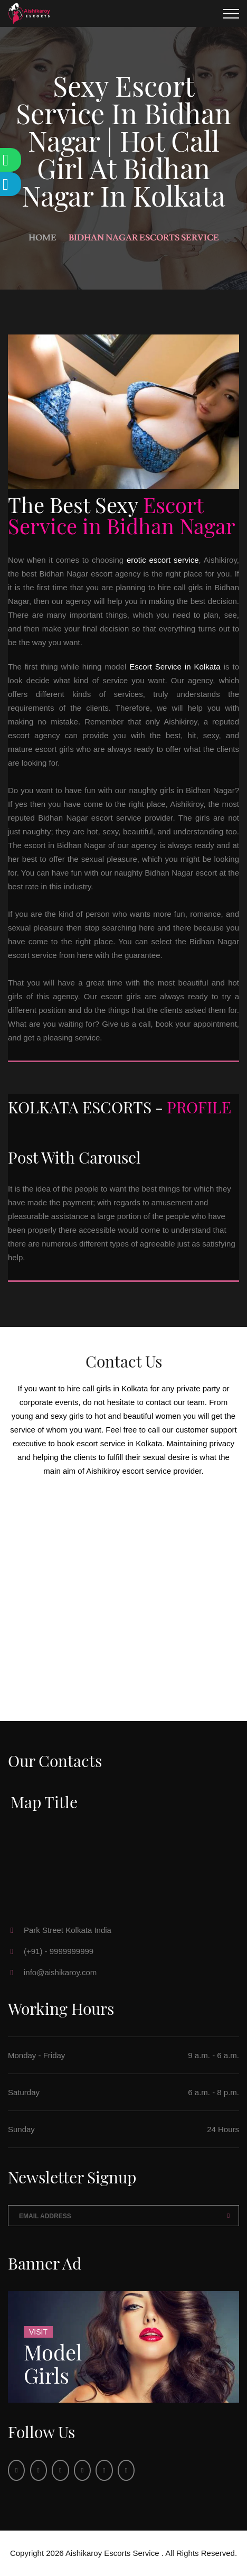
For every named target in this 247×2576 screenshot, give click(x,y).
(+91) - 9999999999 (58, 1951)
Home (42, 238)
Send (228, 2215)
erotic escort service (163, 559)
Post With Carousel (74, 1157)
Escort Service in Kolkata (174, 666)
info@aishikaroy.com (60, 1972)
